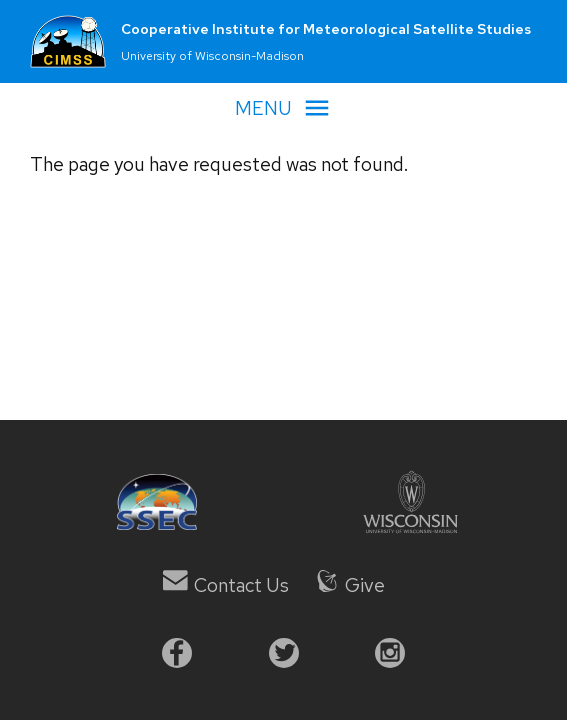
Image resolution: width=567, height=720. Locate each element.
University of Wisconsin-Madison (212, 56)
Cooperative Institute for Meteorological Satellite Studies (326, 29)
